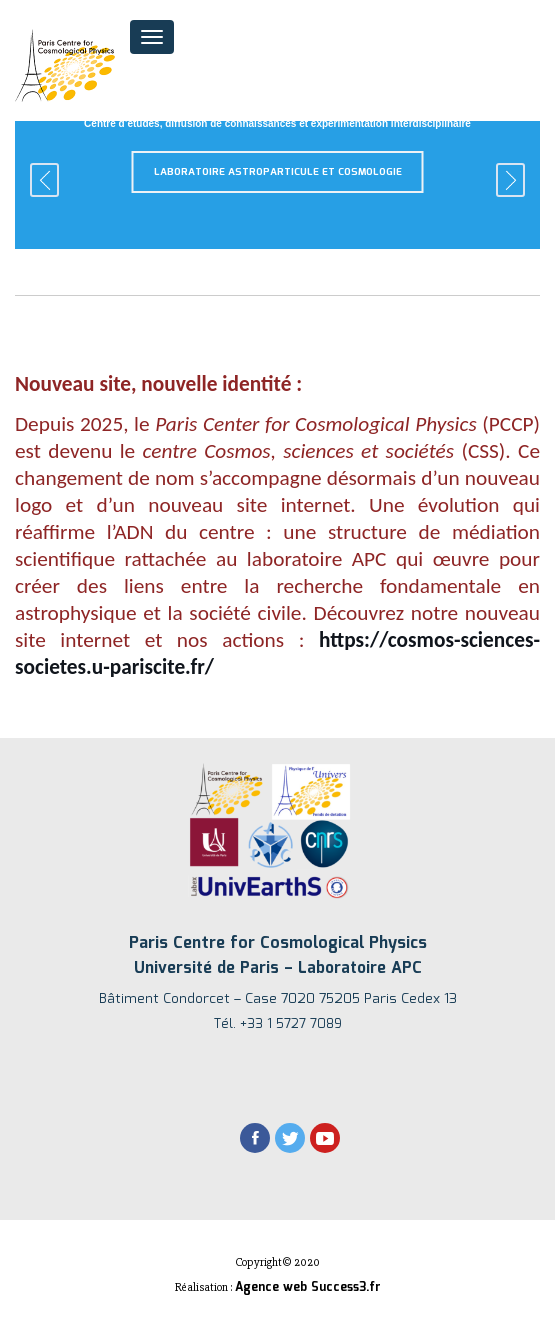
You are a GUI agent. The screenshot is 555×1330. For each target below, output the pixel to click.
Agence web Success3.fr (308, 1287)
